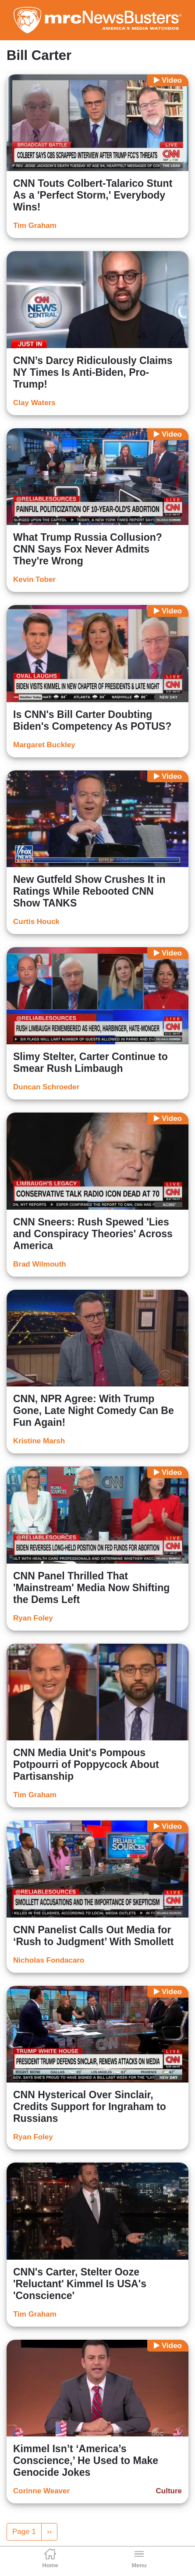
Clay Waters (34, 403)
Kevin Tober (34, 579)
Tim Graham (35, 225)
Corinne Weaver (41, 2491)
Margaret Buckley (44, 745)
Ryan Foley (33, 1618)
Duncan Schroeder (46, 1087)
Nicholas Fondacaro (48, 1960)
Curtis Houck (36, 921)
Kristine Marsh (39, 1441)
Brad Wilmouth (39, 1264)
